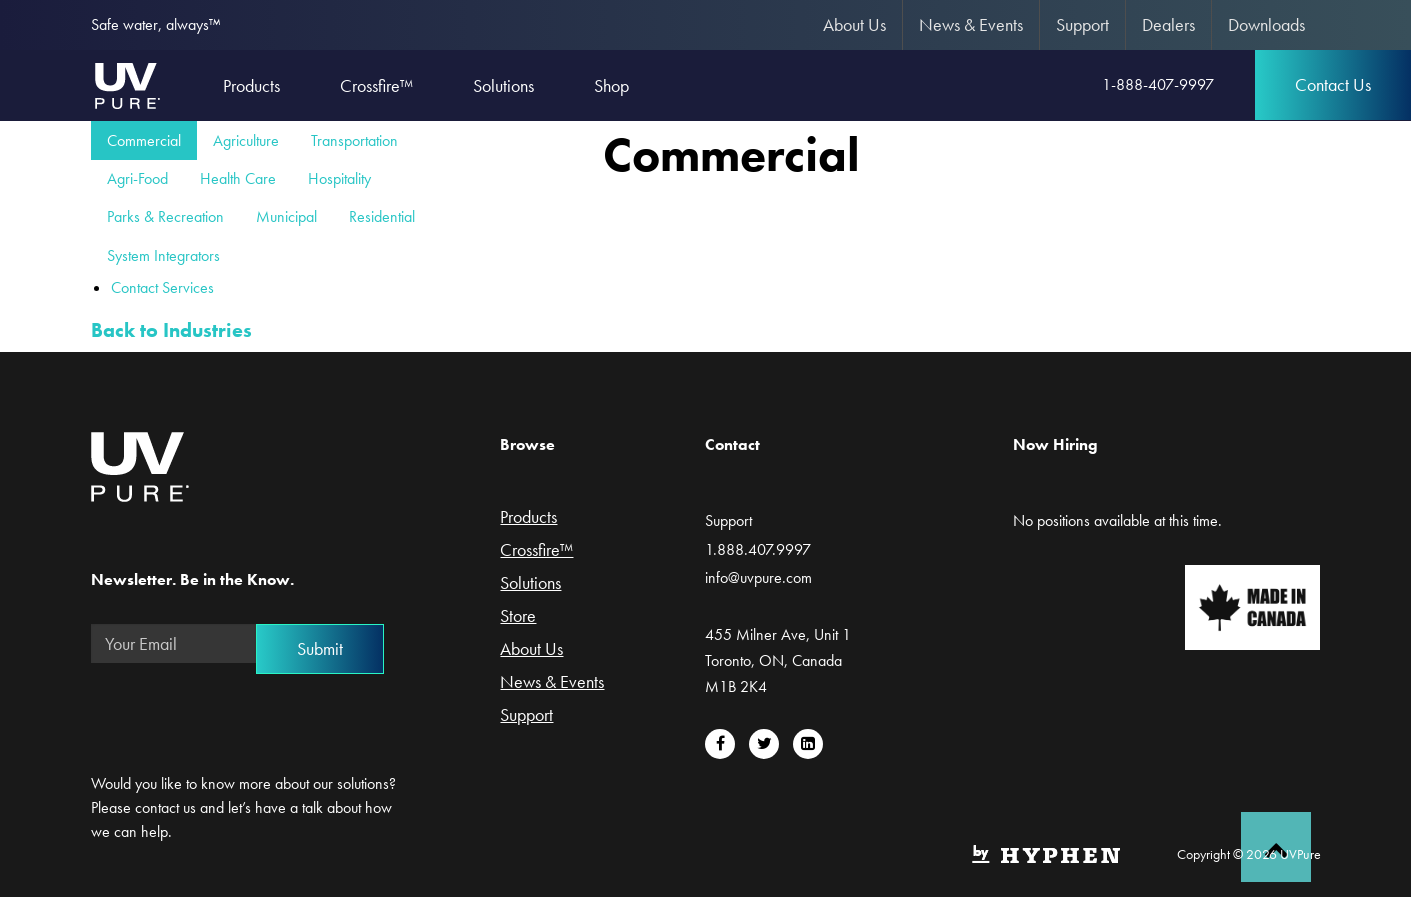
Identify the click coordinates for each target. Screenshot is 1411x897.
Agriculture (246, 140)
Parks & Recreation (165, 216)
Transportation (354, 140)
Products (528, 518)
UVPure (126, 85)
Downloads (1266, 24)
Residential (382, 216)
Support (1082, 24)
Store (518, 617)
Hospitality (339, 178)
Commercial (144, 140)
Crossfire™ (536, 551)
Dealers (1168, 24)
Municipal (286, 216)
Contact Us (1333, 84)
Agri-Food (137, 178)
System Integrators (163, 255)
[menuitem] (855, 25)
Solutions (530, 584)
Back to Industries (171, 330)
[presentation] (243, 718)
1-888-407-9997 (1158, 84)
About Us (854, 24)
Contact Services (162, 287)
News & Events (971, 24)
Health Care (238, 178)
